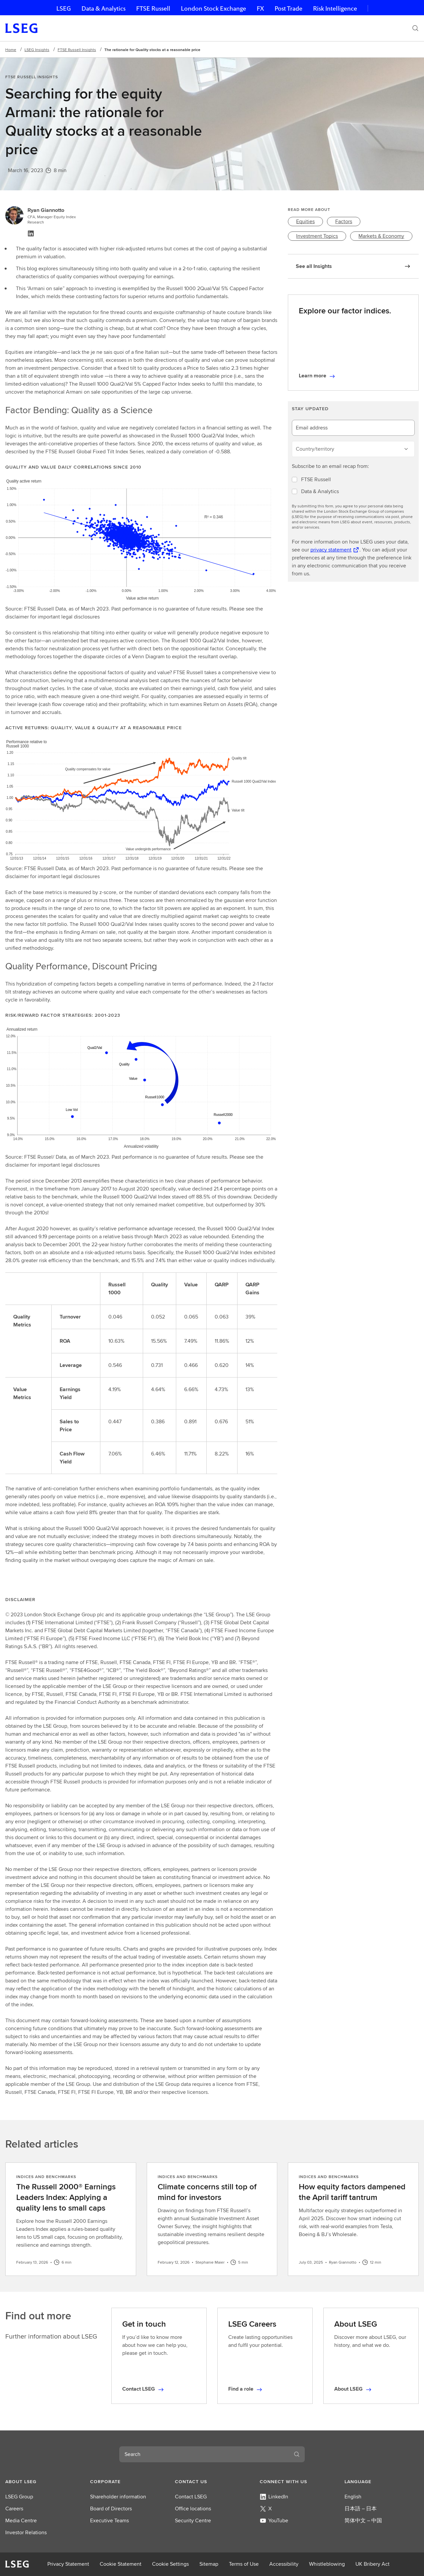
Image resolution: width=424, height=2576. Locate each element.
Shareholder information (118, 2496)
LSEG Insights (37, 49)
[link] (305, 221)
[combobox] (204, 2454)
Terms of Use (244, 2564)
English (352, 2496)
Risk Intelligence (335, 8)
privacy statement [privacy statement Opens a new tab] (330, 549)
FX (260, 8)
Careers (14, 2508)
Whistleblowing (327, 2564)
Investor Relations (26, 2532)
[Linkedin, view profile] (30, 233)
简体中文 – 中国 (363, 2520)
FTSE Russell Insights (77, 49)
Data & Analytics (103, 8)
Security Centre (193, 2520)
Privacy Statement (68, 2564)
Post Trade (288, 8)
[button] (42, 2481)
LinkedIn (274, 2496)
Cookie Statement (120, 2564)
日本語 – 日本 (360, 2508)
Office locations (193, 2508)
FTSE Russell (153, 8)
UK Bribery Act (372, 2564)
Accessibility (283, 2564)
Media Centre (21, 2520)
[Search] (415, 28)
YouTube (274, 2520)
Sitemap (208, 2564)
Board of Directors (111, 2508)
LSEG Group (19, 2496)
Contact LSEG (191, 2496)
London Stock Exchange (213, 8)
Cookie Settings (170, 2564)
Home (10, 49)
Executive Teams (109, 2520)
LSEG (63, 8)
